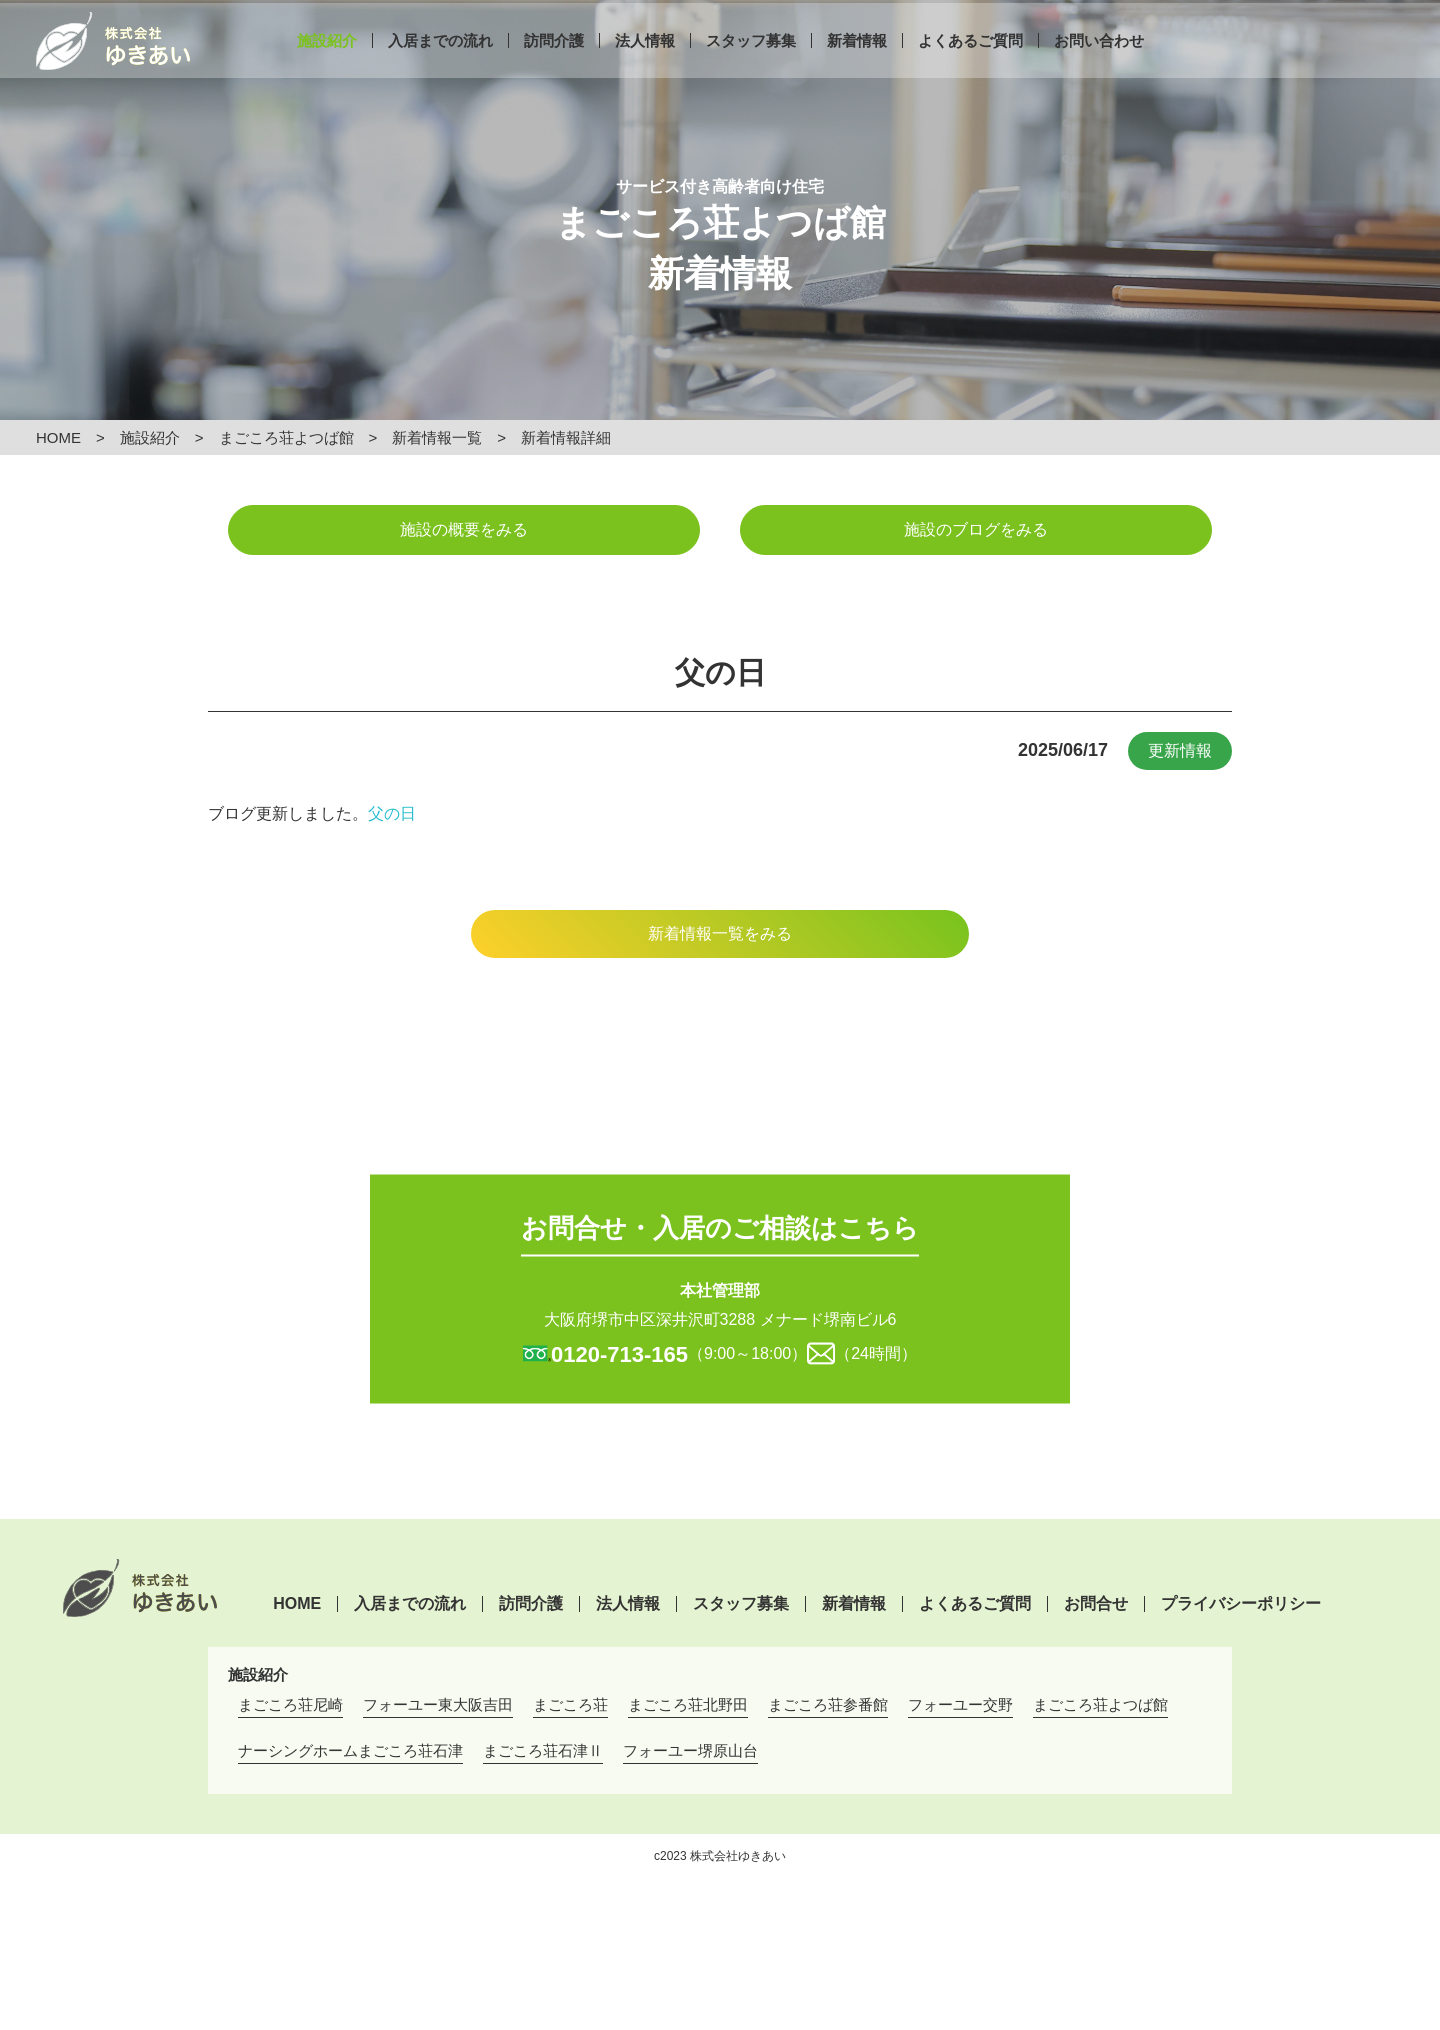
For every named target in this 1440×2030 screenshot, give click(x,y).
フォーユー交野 (960, 1704)
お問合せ (1096, 1604)
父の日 (392, 813)
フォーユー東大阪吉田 (438, 1704)
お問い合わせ (1099, 67)
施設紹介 (327, 67)
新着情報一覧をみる (720, 933)
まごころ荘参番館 (828, 1704)
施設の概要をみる (464, 529)
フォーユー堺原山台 (690, 1750)
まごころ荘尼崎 (290, 1704)
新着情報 (857, 67)
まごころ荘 (570, 1704)
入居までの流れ (440, 67)
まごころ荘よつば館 (286, 437)
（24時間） (876, 1352)
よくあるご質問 (970, 67)
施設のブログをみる (976, 529)
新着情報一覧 (437, 437)
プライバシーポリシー (1241, 1604)
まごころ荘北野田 (688, 1704)
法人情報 (645, 67)
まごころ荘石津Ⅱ (543, 1750)
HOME (58, 437)
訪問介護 (554, 67)
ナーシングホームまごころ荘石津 (350, 1750)
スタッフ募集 (751, 67)
